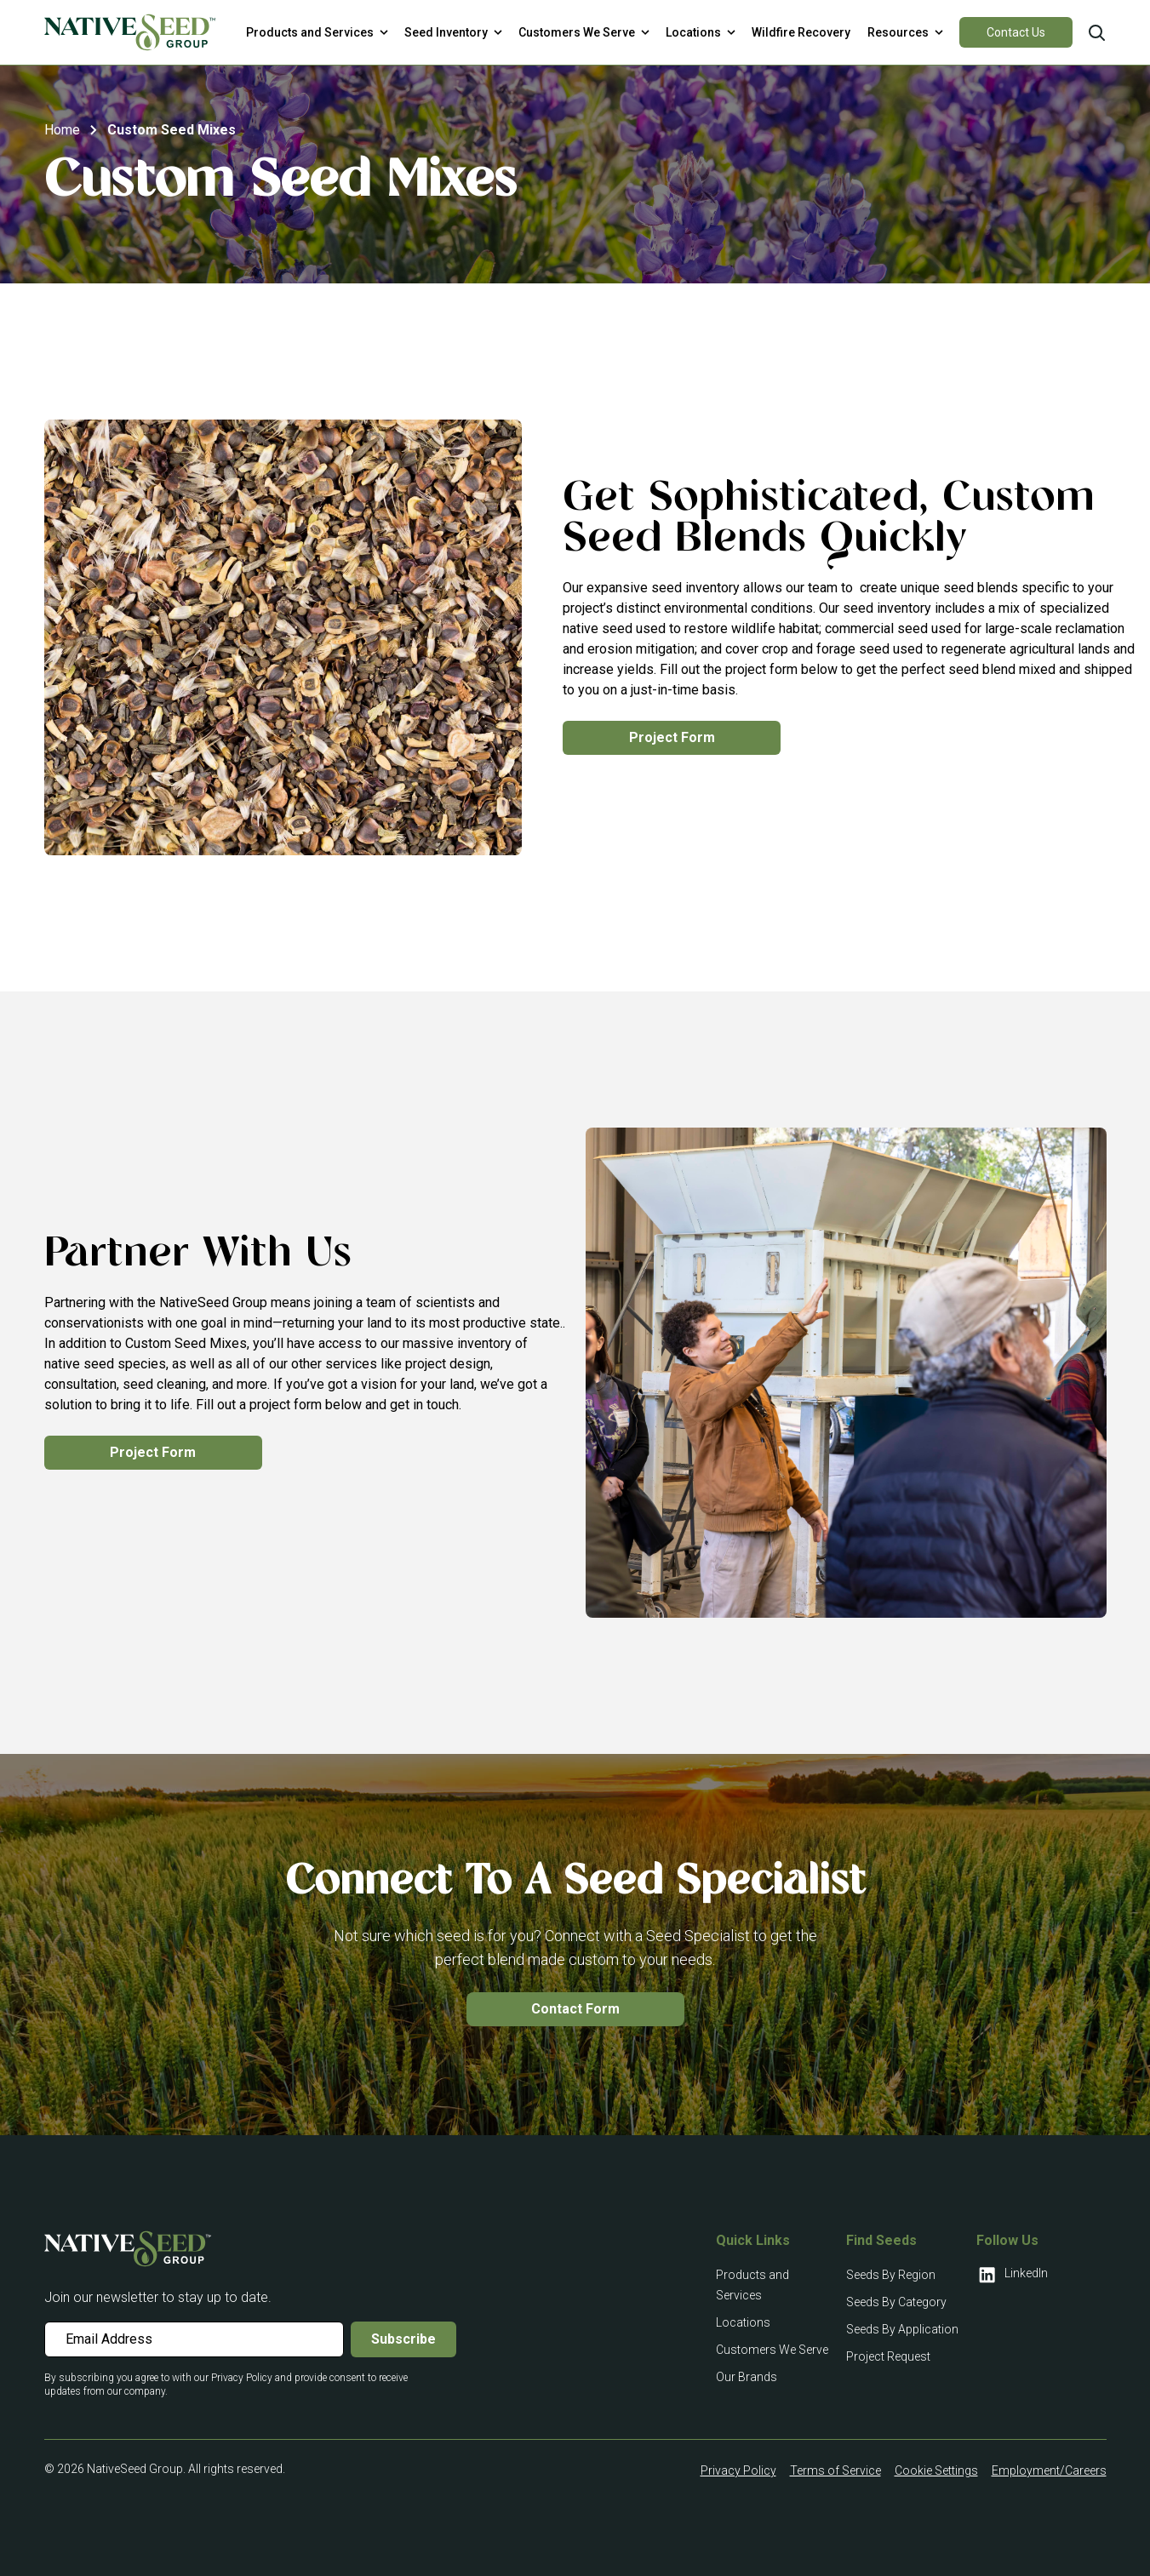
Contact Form (575, 2009)
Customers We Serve (772, 2349)
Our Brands (746, 2377)
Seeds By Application (902, 2329)
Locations (743, 2322)
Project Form (672, 737)
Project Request (888, 2356)
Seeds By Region (890, 2275)
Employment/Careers (1049, 2470)
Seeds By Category (896, 2302)
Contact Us (1016, 32)
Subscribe (403, 2339)
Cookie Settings (936, 2470)
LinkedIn (1012, 2275)
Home (62, 130)
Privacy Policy (738, 2470)
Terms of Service (835, 2470)
